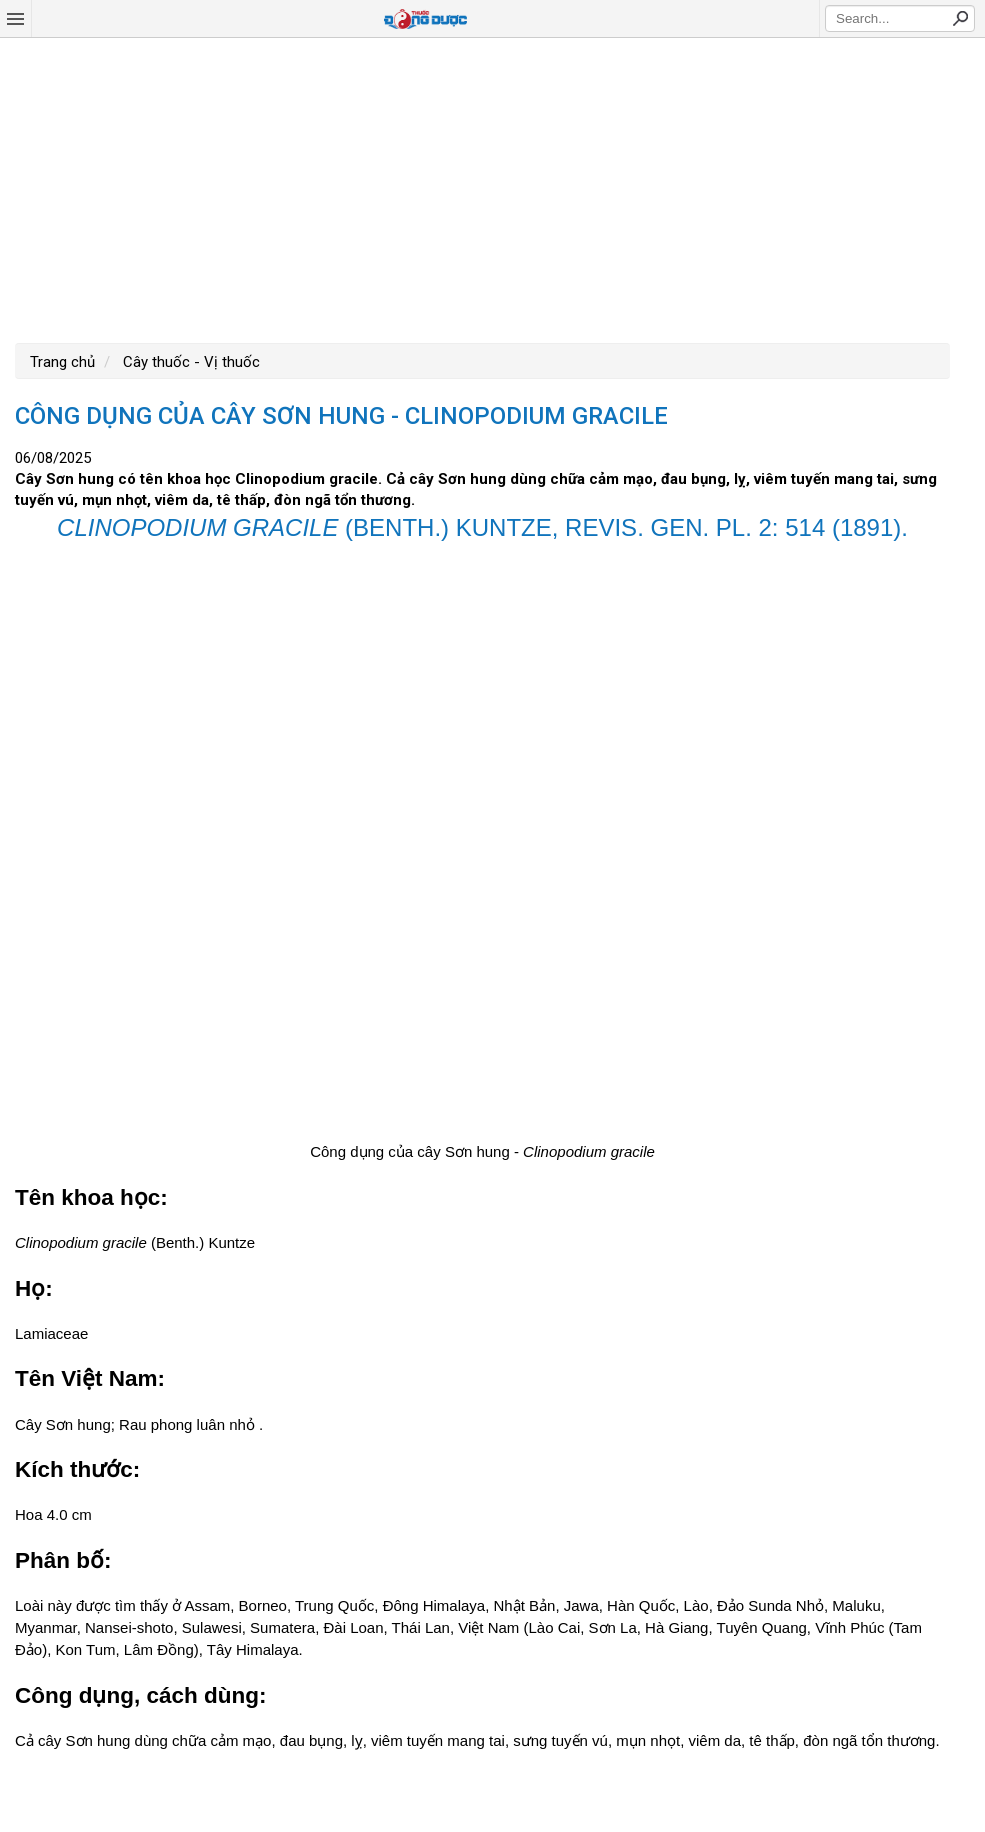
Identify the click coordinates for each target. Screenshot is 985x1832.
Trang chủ (62, 362)
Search (960, 18)
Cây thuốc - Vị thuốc (189, 362)
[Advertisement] (492, 188)
